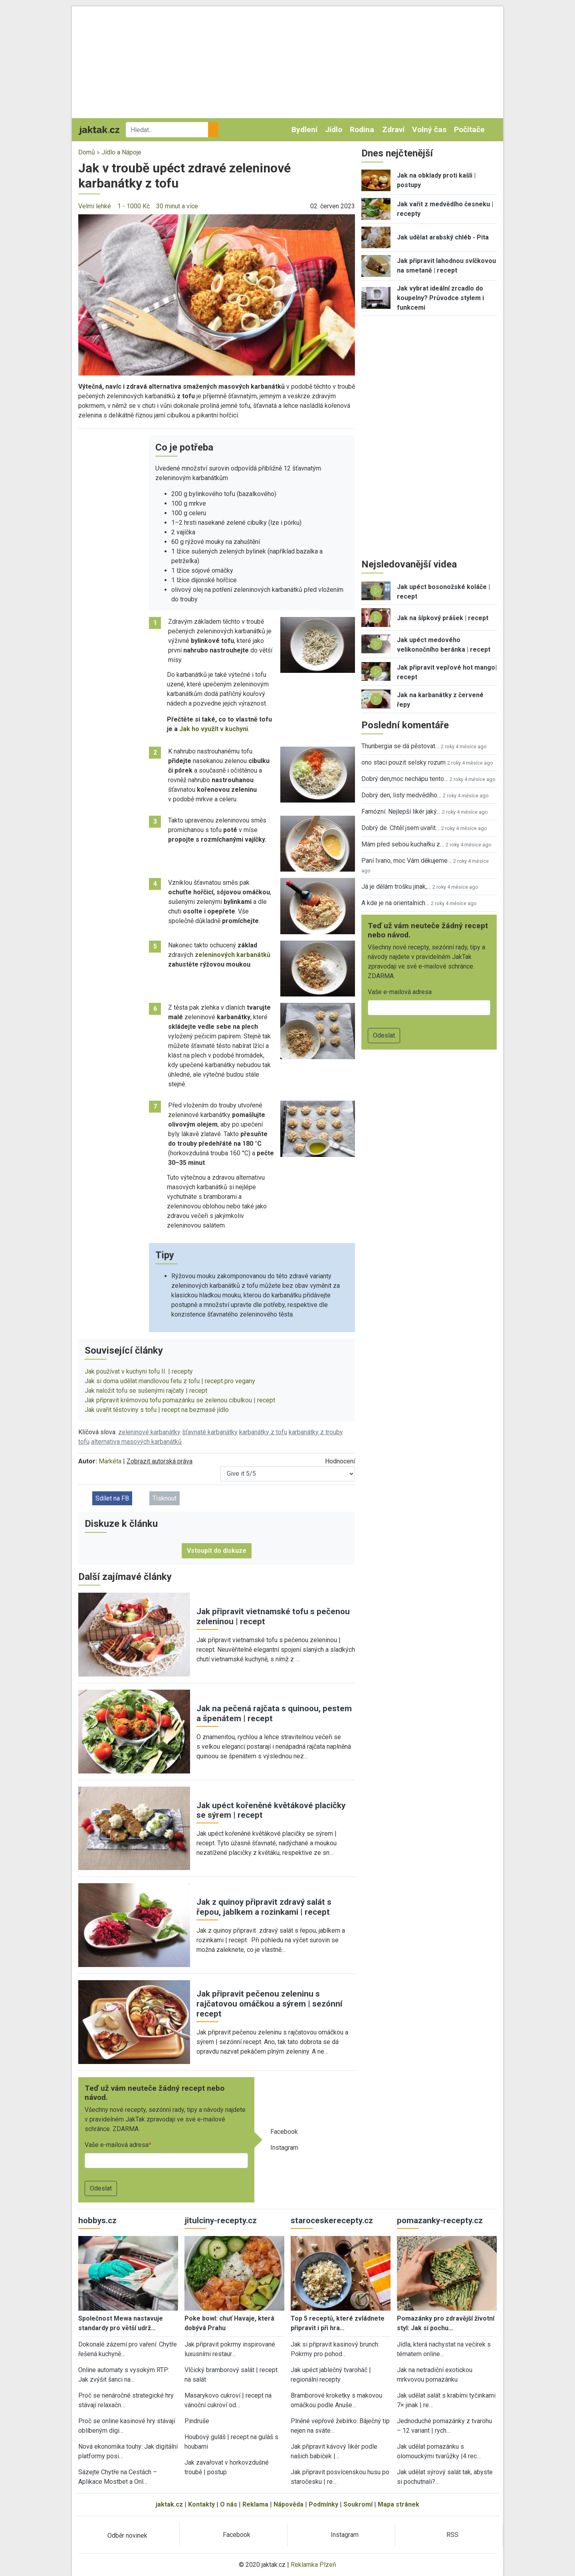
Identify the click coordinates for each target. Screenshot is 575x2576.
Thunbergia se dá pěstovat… (400, 746)
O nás (228, 2504)
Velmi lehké (94, 206)
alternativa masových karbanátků (136, 1441)
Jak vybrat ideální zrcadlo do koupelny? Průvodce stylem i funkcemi (440, 298)
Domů (86, 152)
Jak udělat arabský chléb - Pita (443, 237)
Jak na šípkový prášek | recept (442, 618)
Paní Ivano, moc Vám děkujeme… (406, 860)
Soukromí (358, 2504)
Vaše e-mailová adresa (117, 2145)
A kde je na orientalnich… (395, 903)
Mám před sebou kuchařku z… (402, 844)
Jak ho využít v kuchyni (213, 729)
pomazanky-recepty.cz (440, 2220)
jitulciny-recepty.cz (220, 2220)
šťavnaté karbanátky (210, 1432)
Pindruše (196, 2421)
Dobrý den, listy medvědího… (401, 795)
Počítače (469, 129)
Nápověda (288, 2504)
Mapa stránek (398, 2504)
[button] (216, 294)
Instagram (284, 2147)
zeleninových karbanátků (232, 955)
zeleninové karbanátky (149, 1432)
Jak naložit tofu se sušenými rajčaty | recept (146, 1390)
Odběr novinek (127, 2535)
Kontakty (201, 2504)
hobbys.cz (97, 2220)
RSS (452, 2534)
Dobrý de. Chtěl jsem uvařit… (400, 828)
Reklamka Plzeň (313, 2564)
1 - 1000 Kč (133, 206)
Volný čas (429, 129)
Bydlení (304, 129)
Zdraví (393, 129)
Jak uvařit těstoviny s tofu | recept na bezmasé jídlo (157, 1410)
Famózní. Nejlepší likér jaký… (400, 811)
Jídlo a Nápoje (121, 152)
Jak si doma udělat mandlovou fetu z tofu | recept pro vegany (170, 1381)
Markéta (110, 1461)
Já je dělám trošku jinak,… (396, 886)
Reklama (255, 2504)
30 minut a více (177, 206)
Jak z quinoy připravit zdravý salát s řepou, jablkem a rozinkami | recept (263, 1907)
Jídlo (333, 129)
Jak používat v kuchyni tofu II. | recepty (139, 1371)
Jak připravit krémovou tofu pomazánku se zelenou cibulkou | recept (180, 1400)
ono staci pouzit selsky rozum (403, 762)
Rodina (362, 129)
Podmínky (323, 2504)
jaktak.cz (169, 2504)
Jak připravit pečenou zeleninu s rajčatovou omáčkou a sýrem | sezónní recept (269, 2003)
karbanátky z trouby (316, 1432)
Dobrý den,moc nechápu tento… (404, 779)
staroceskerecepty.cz (332, 2220)
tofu (83, 1441)
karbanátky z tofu (263, 1432)
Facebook (284, 2131)
